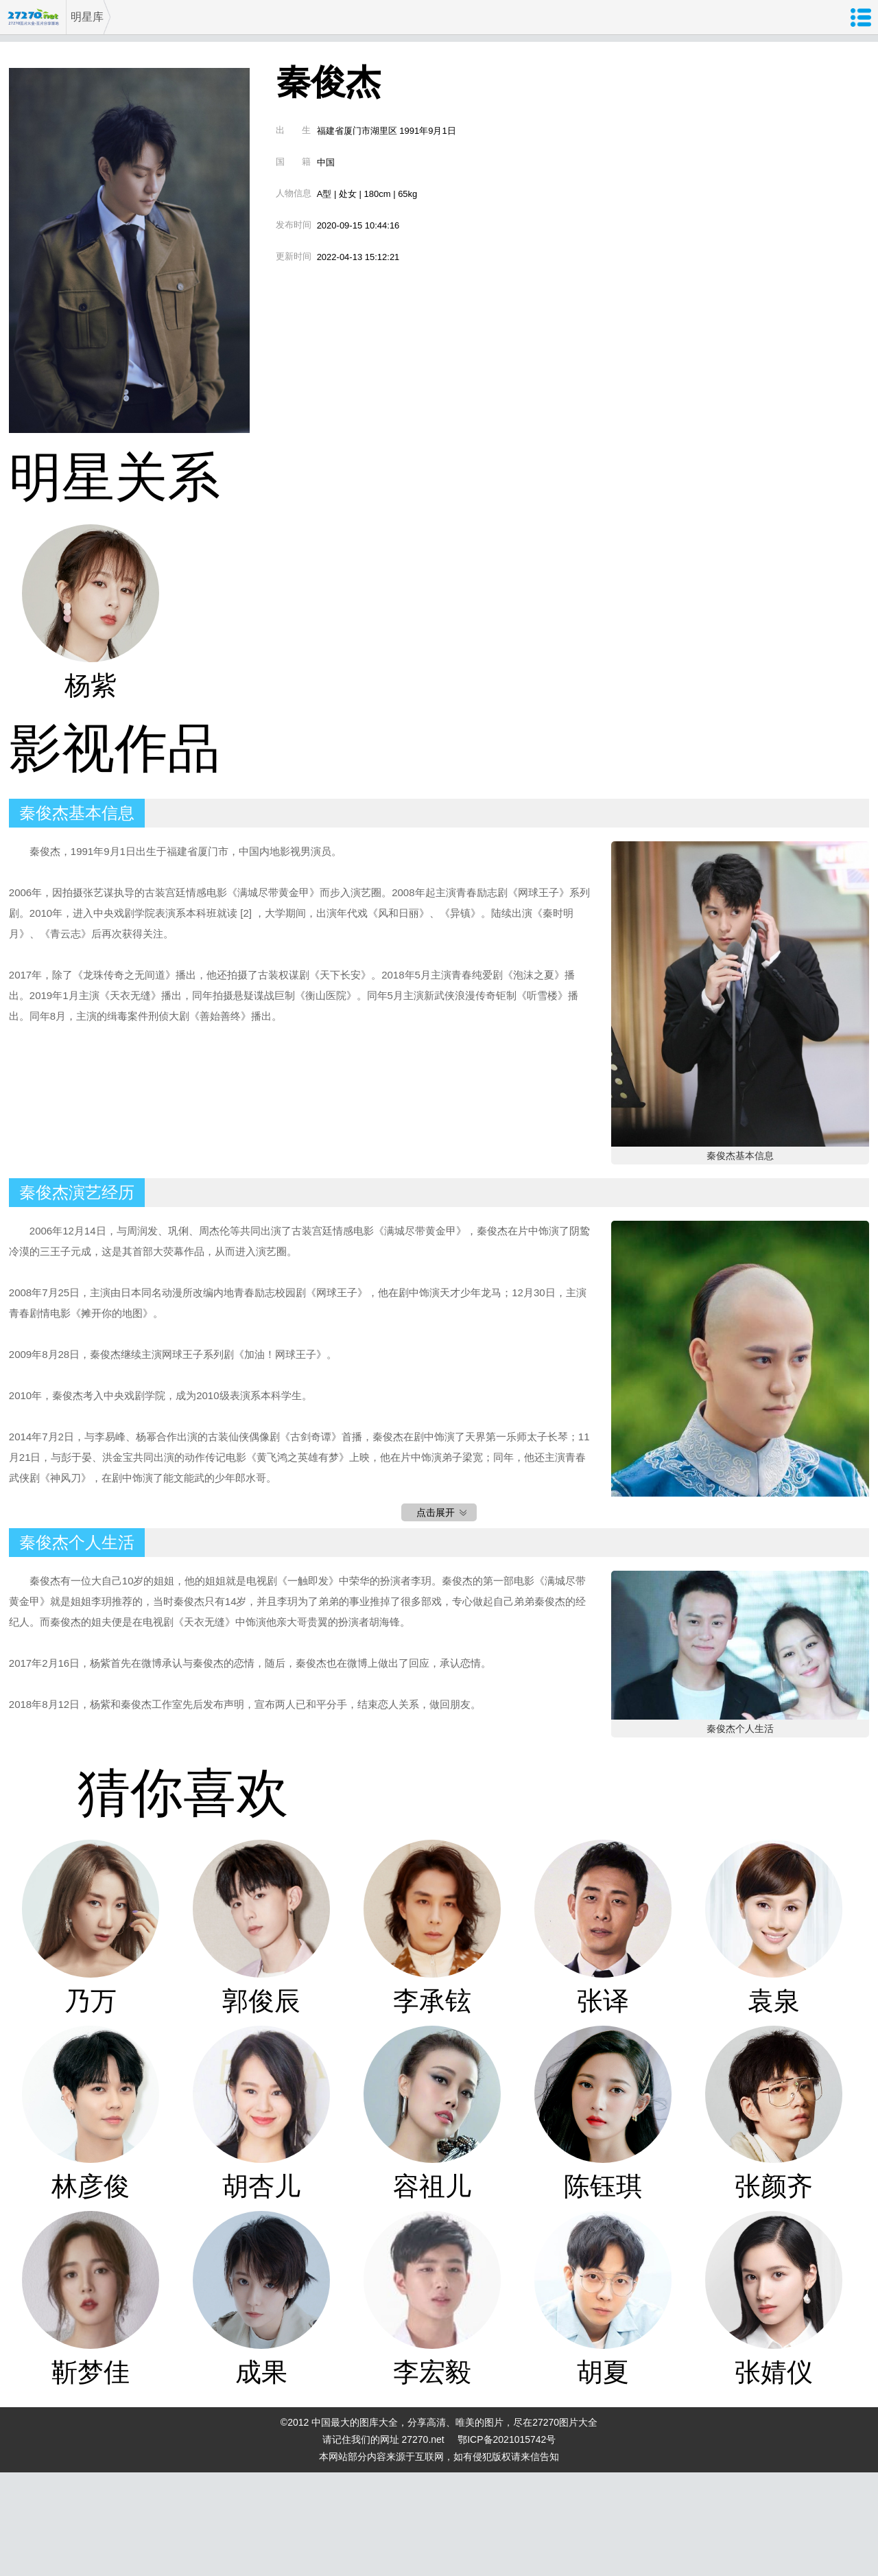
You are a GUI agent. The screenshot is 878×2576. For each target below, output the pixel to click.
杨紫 (90, 685)
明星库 (87, 17)
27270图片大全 (32, 17)
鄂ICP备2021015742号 (507, 2439)
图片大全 (578, 2422)
